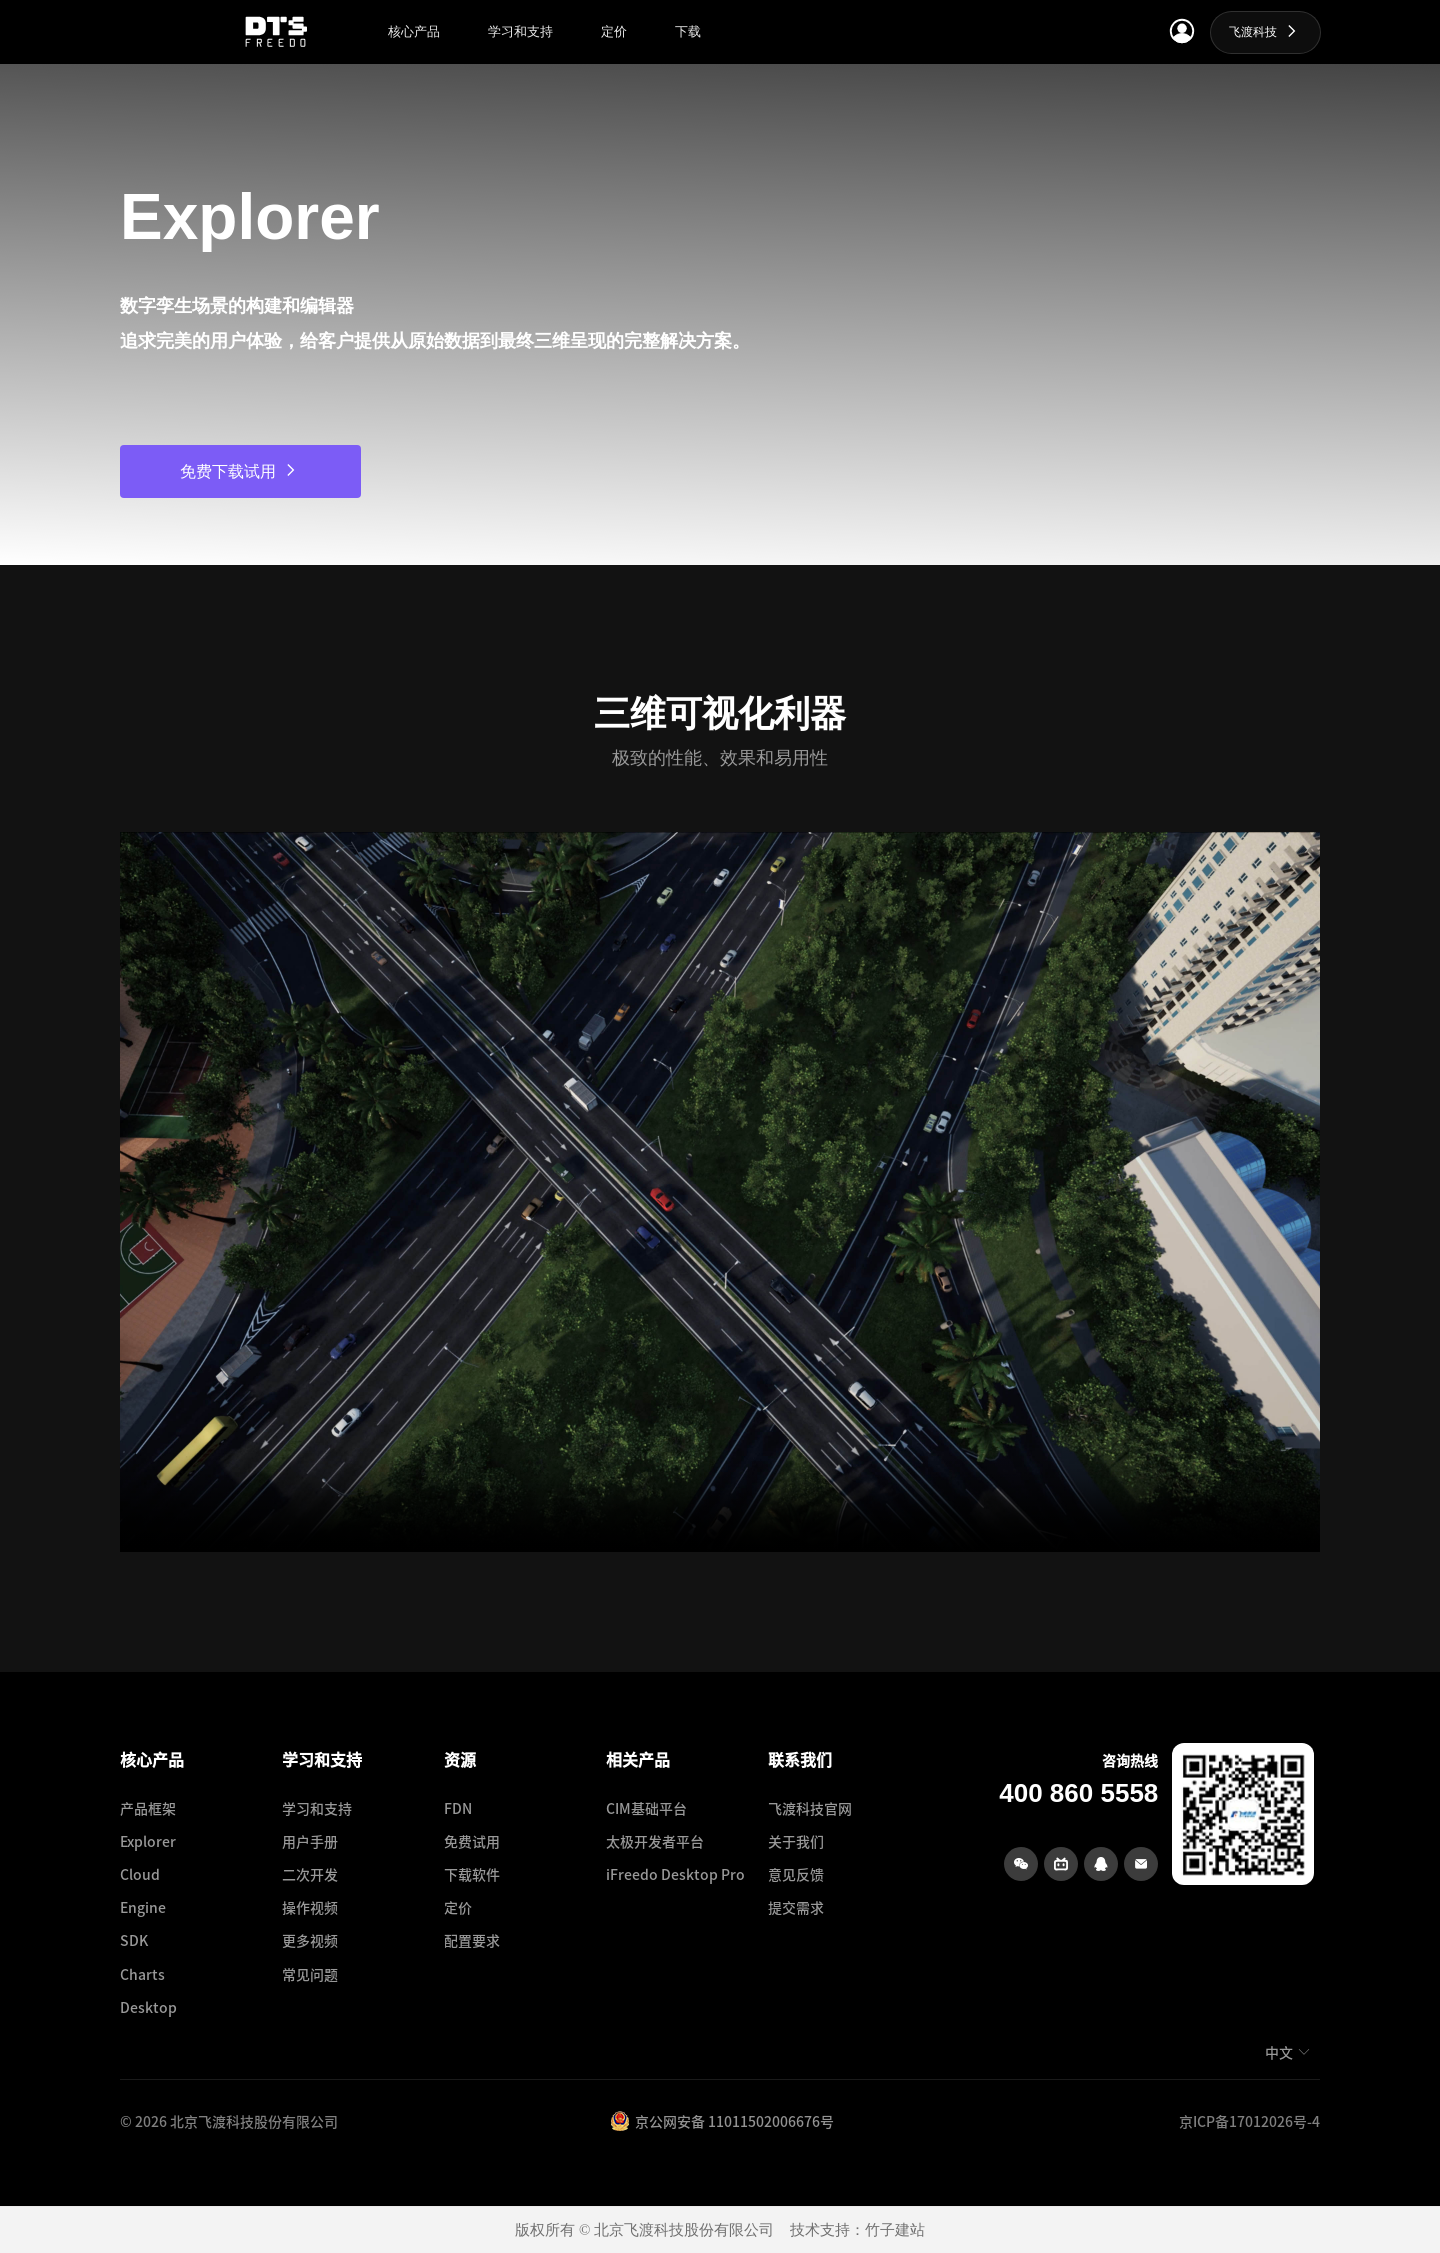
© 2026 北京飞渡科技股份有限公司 (229, 2121)
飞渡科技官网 (810, 1808)
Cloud (140, 1874)
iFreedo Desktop (662, 1874)
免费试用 (472, 1841)
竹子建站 (895, 2230)
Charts (142, 1974)
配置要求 (472, 1940)
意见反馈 (796, 1874)
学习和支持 (317, 1808)
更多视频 (310, 1940)
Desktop (148, 2007)
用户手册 (310, 1841)
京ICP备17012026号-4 (1249, 2121)
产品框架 (148, 1808)
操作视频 (310, 1907)
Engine (143, 1907)
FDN (458, 1808)
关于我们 (796, 1841)
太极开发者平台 (655, 1841)
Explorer (148, 1841)
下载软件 (472, 1874)
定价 (458, 1907)
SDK (134, 1940)
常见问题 (310, 1974)
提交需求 (796, 1907)
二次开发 (310, 1874)
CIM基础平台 (646, 1808)
